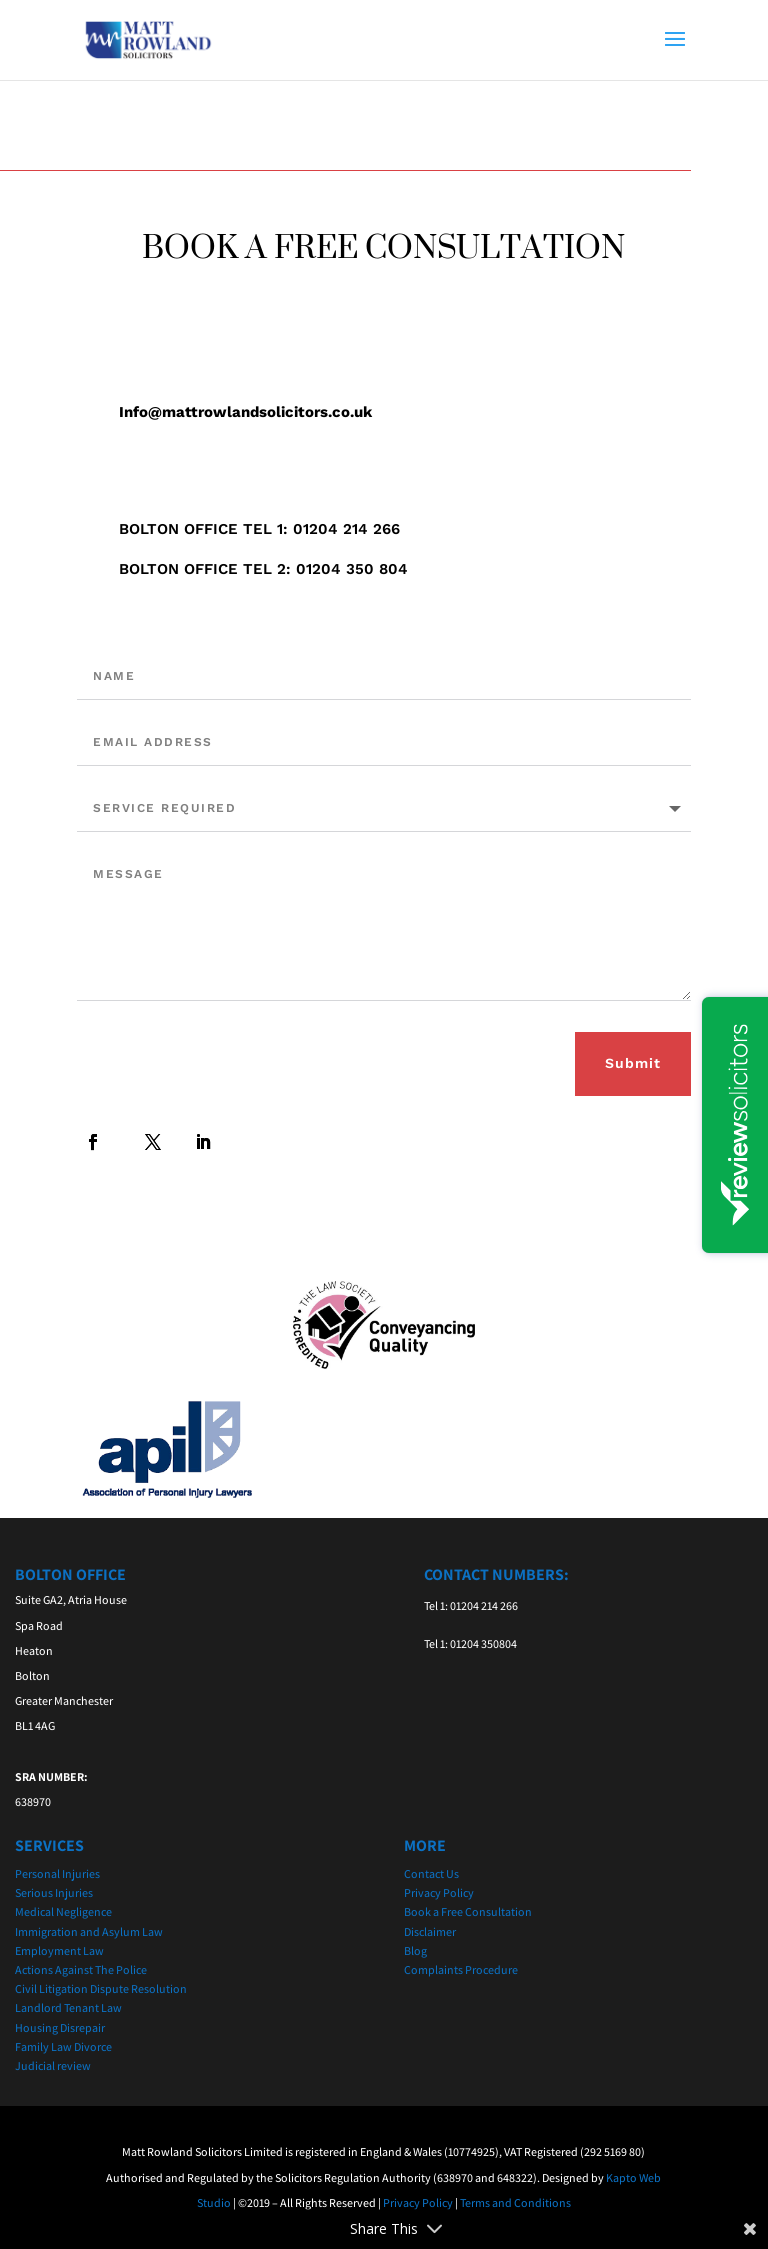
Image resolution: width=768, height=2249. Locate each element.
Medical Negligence (63, 1911)
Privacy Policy (439, 1892)
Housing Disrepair (60, 2027)
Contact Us (431, 1873)
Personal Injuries (57, 1873)
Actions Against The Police (81, 1969)
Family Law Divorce (63, 2046)
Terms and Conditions (515, 2202)
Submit (633, 1063)
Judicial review (53, 2065)
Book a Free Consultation (468, 1911)
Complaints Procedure (461, 1969)
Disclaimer (430, 1931)
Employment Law (59, 1950)
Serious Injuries (54, 1892)
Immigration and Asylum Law (89, 1931)
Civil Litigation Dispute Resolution (101, 1988)
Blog (415, 1950)
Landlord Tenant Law (68, 2007)
